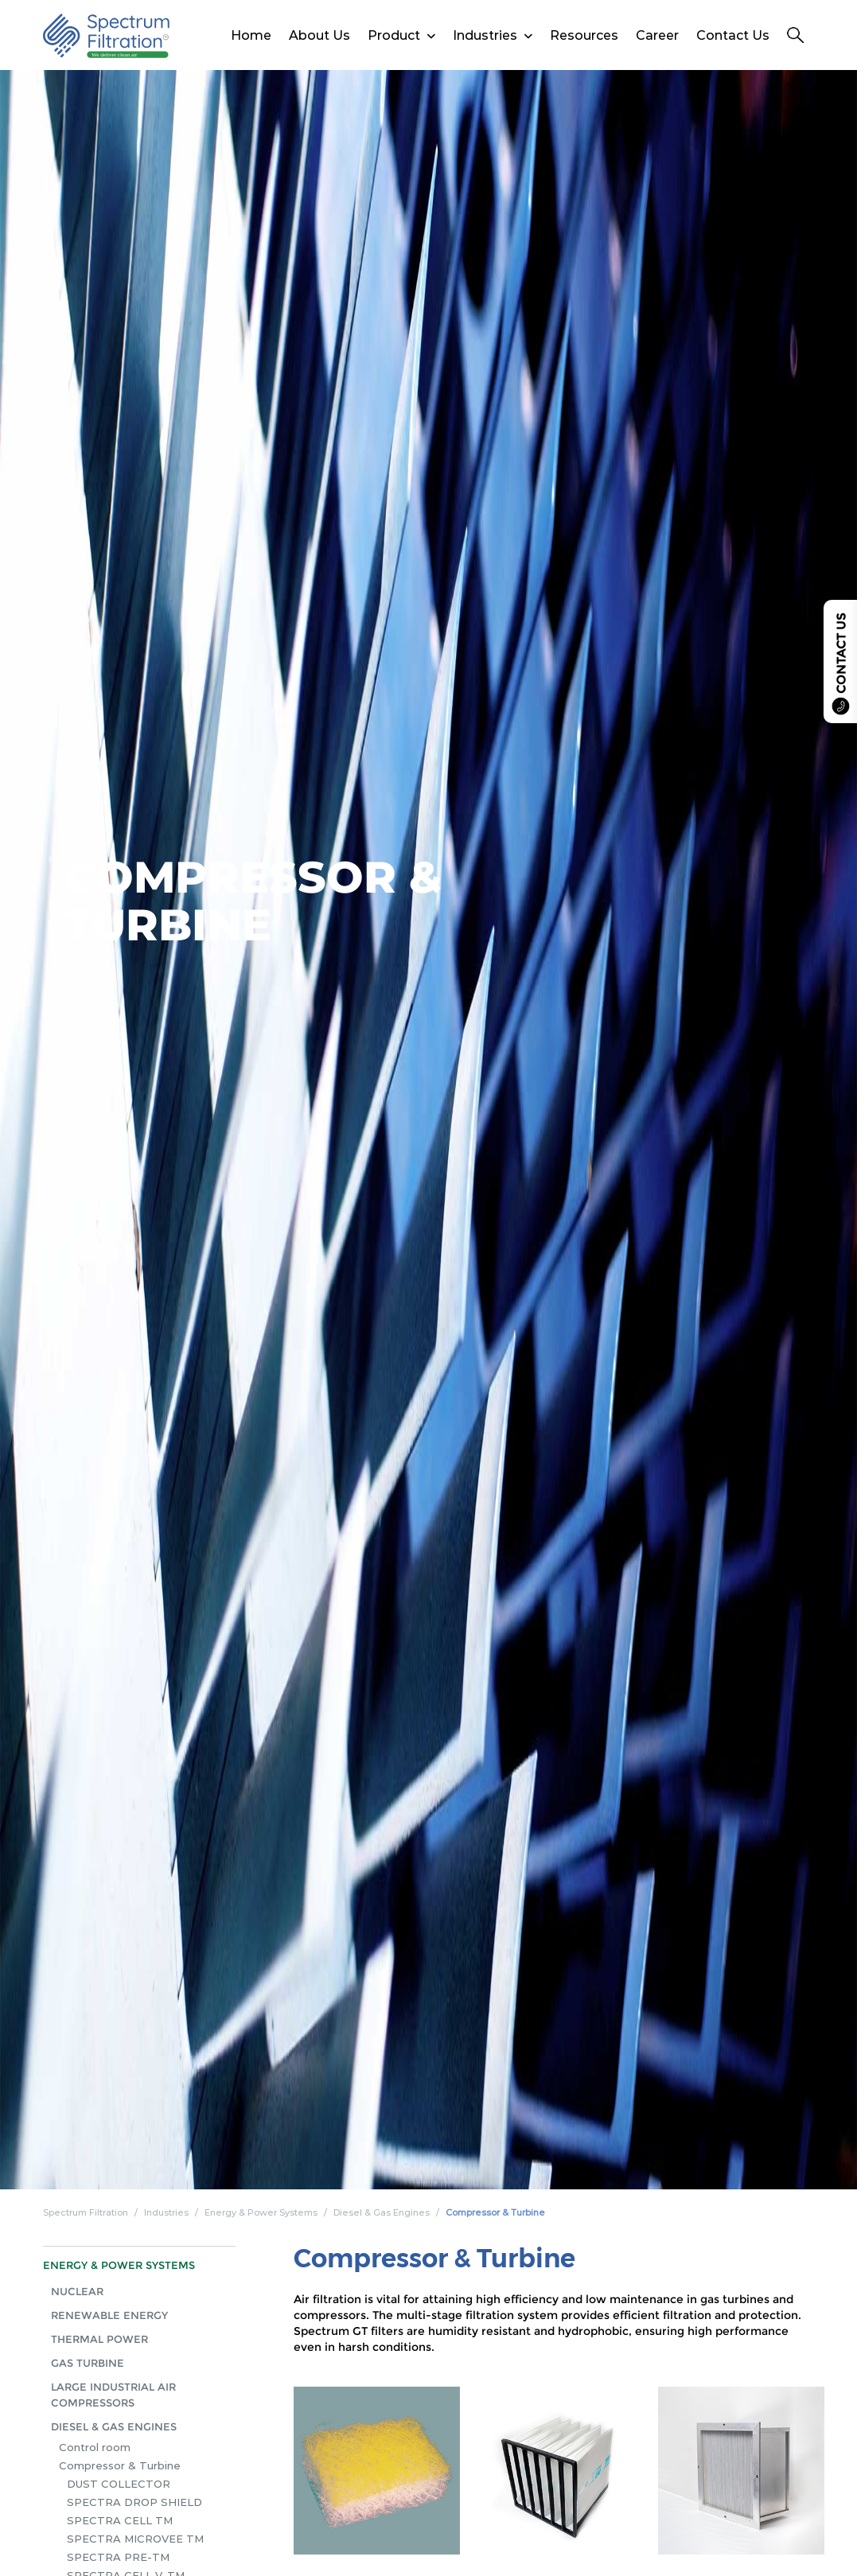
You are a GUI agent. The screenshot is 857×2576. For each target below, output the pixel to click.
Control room (94, 2447)
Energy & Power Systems (261, 2212)
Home (251, 35)
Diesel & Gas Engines (381, 2212)
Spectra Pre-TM (118, 2557)
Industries (485, 35)
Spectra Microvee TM (135, 2538)
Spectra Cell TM (120, 2520)
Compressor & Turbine (495, 2212)
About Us (319, 35)
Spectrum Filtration (85, 2212)
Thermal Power (99, 2339)
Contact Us (732, 35)
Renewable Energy (109, 2315)
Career (657, 35)
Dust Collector (118, 2483)
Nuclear (77, 2291)
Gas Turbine (87, 2362)
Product (394, 35)
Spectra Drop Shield (134, 2502)
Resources (584, 35)
